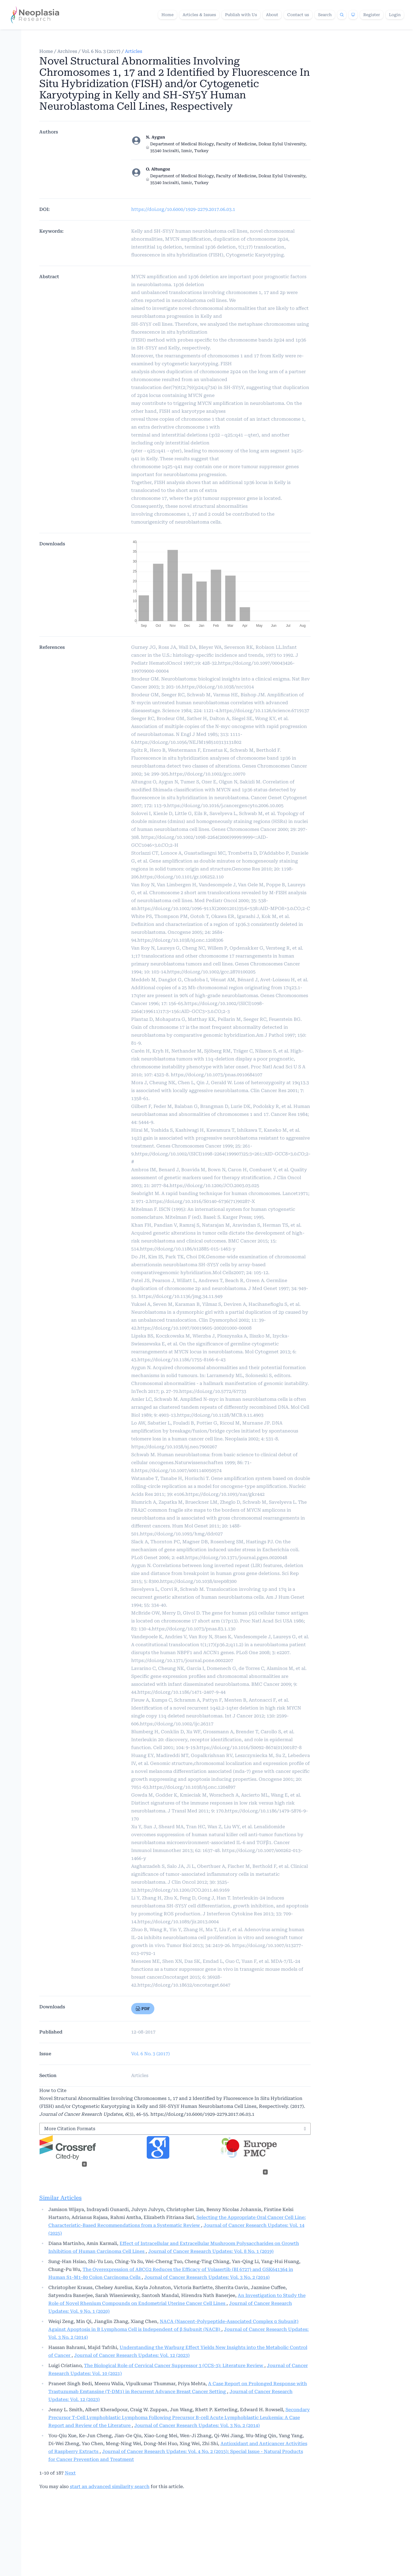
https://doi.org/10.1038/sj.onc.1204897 (192, 1787)
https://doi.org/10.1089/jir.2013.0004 (178, 1921)
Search (325, 14)
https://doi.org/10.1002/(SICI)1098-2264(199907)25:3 (193, 1154)
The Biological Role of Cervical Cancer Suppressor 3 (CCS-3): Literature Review (174, 2365)
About (272, 14)
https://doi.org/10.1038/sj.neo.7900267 (174, 1446)
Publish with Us (241, 14)
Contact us (298, 14)
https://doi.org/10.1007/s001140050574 (178, 1470)
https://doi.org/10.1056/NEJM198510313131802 (188, 742)
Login (395, 14)
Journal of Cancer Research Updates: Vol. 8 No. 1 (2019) (211, 2251)
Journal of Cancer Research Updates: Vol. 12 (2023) (132, 2355)
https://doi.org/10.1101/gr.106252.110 (182, 876)
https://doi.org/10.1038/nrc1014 (218, 687)
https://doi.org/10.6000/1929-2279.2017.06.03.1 (183, 209)
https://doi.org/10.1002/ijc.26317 (176, 1723)
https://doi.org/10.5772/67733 (212, 1391)
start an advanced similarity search (110, 2486)
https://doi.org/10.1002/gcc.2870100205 (211, 971)
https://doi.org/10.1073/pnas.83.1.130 (193, 1628)
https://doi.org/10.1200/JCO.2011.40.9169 (183, 1890)
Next (70, 2473)
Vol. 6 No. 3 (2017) (101, 51)
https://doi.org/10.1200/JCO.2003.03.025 (214, 1185)
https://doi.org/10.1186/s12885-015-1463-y (187, 1249)
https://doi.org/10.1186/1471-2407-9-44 (181, 1692)
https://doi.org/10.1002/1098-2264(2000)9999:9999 (197, 837)
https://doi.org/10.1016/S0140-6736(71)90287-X (202, 1201)
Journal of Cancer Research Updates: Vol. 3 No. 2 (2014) (207, 2277)
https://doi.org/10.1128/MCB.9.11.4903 (220, 1415)
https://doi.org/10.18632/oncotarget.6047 (183, 1985)
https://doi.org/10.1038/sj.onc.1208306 (180, 940)
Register (371, 14)
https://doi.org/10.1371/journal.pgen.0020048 (236, 1557)
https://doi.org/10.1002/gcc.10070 (207, 774)
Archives (67, 51)
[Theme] (353, 14)
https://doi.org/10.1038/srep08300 (198, 1581)
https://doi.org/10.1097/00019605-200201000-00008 (194, 1328)
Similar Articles (60, 2197)
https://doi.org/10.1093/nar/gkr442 (225, 1494)
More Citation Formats (69, 2128)
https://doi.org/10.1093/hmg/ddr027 (181, 1533)
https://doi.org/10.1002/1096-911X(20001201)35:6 (192, 908)
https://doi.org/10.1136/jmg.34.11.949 (180, 1296)
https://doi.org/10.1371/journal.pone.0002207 (182, 1660)
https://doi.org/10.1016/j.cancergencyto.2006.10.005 (225, 805)
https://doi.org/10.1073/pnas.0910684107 (216, 1074)
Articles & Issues (199, 14)
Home (167, 14)
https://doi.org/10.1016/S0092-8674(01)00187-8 (249, 1747)
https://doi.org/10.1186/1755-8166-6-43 (181, 1359)
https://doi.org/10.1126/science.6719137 (264, 710)
